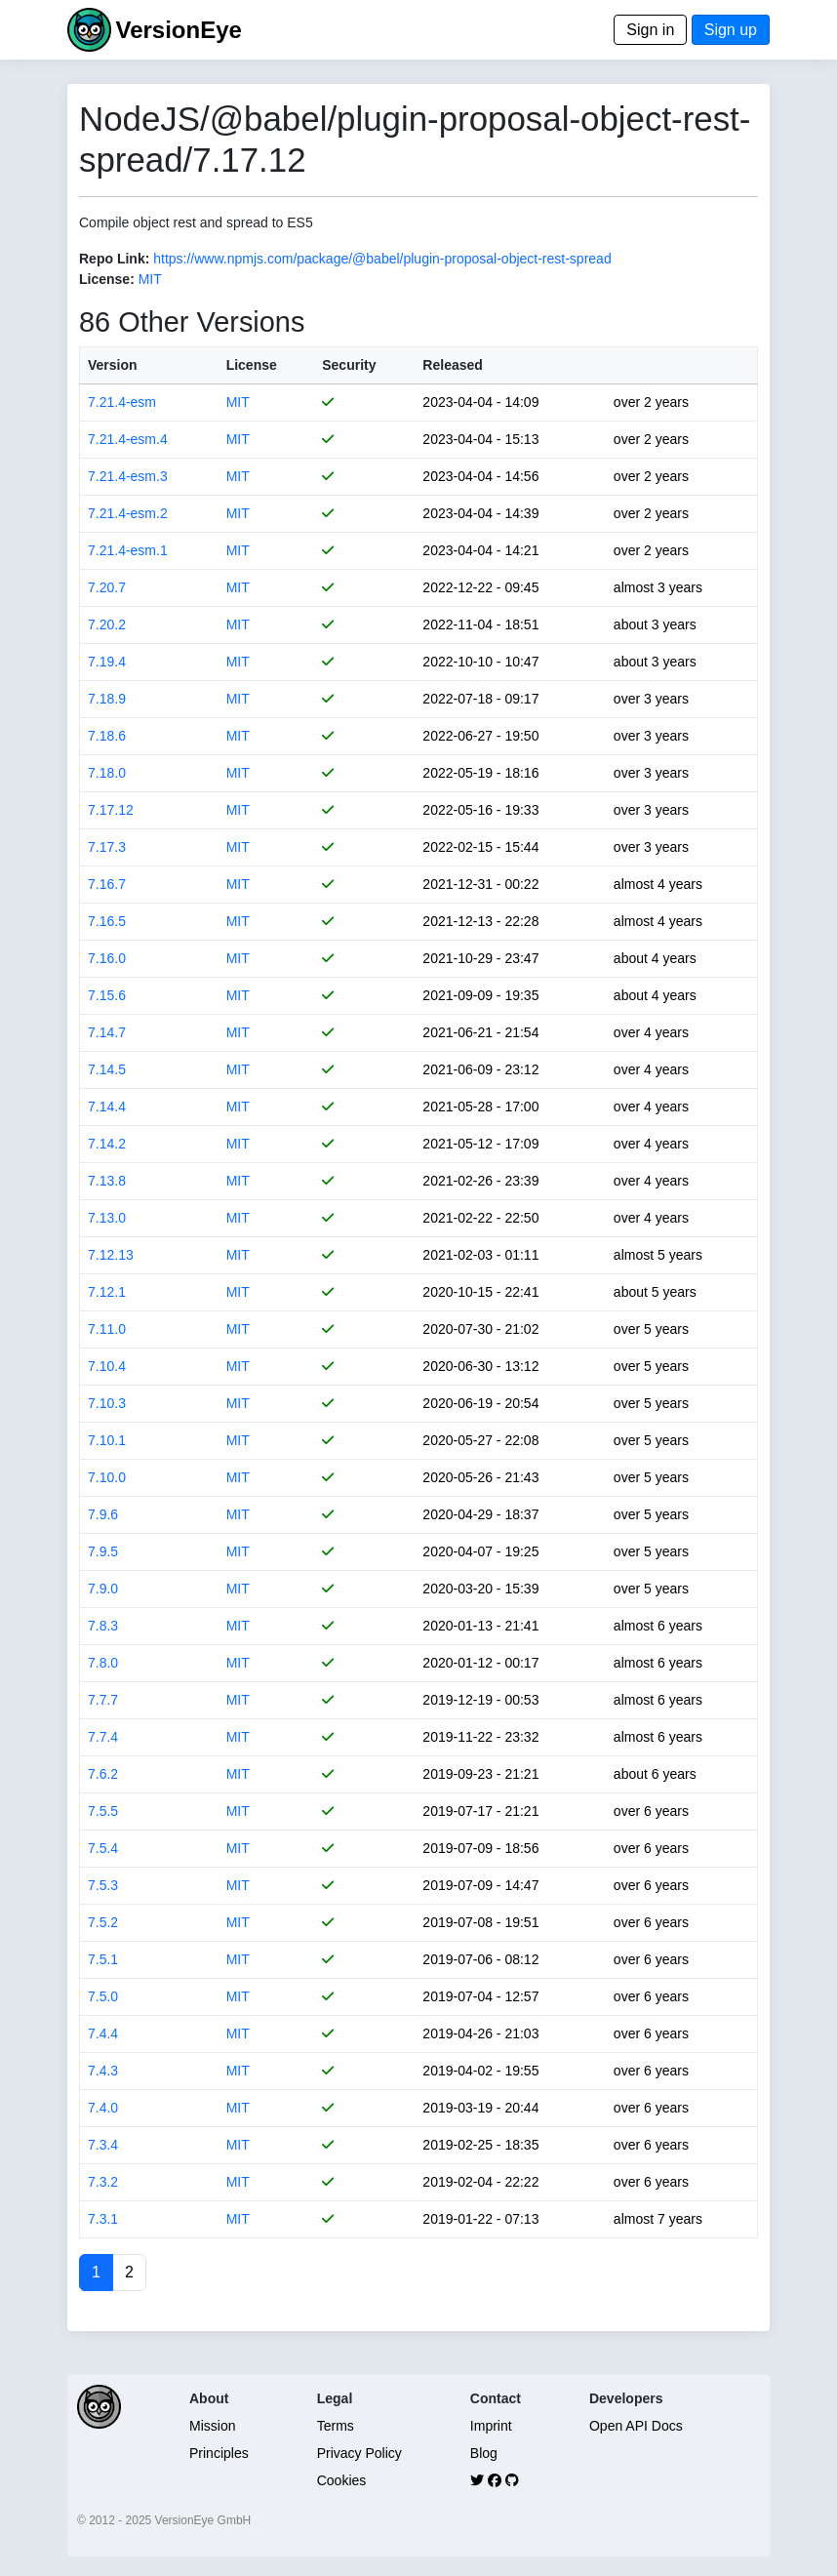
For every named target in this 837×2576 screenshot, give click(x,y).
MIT (150, 279)
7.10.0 (107, 1477)
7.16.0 (107, 958)
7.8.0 (103, 1662)
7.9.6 (103, 1514)
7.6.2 (103, 1774)
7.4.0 (103, 2107)
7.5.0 (103, 1996)
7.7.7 (103, 1700)
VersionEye (178, 30)
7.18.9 (107, 698)
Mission (212, 2426)
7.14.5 (107, 1069)
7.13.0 (107, 1218)
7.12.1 (107, 1292)
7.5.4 (103, 1848)
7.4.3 (103, 2070)
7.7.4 (103, 1737)
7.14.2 (107, 1143)
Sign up (730, 29)
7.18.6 (107, 736)
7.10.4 (107, 1366)
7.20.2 (107, 624)
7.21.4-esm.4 (128, 439)
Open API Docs (636, 2426)
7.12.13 (111, 1255)
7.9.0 (103, 1588)
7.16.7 (107, 884)
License (251, 365)
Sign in (650, 29)
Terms (335, 2426)
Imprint (491, 2426)
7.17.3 (107, 847)
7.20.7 (107, 587)
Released (452, 365)
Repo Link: (114, 258)
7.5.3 (103, 1885)
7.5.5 (103, 1811)
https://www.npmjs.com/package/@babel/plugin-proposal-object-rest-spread (382, 258)
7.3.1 (103, 2219)
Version (113, 365)
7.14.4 (107, 1106)
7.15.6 (107, 995)
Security (349, 365)
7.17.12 (111, 810)
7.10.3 (107, 1403)
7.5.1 (103, 1959)
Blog (484, 2453)
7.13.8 (107, 1180)
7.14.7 (107, 1032)
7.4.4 (103, 2033)
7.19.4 (107, 661)
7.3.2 (103, 2182)
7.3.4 (103, 2145)
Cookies (342, 2480)
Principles (219, 2453)
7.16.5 (107, 921)
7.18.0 (107, 773)
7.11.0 (107, 1329)
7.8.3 (103, 1625)
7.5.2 (103, 1922)
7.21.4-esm (122, 402)
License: (107, 279)
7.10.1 (107, 1440)
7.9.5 (103, 1551)
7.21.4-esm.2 (128, 513)
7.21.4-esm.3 (128, 476)
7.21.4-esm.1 (128, 550)
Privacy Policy (359, 2453)
